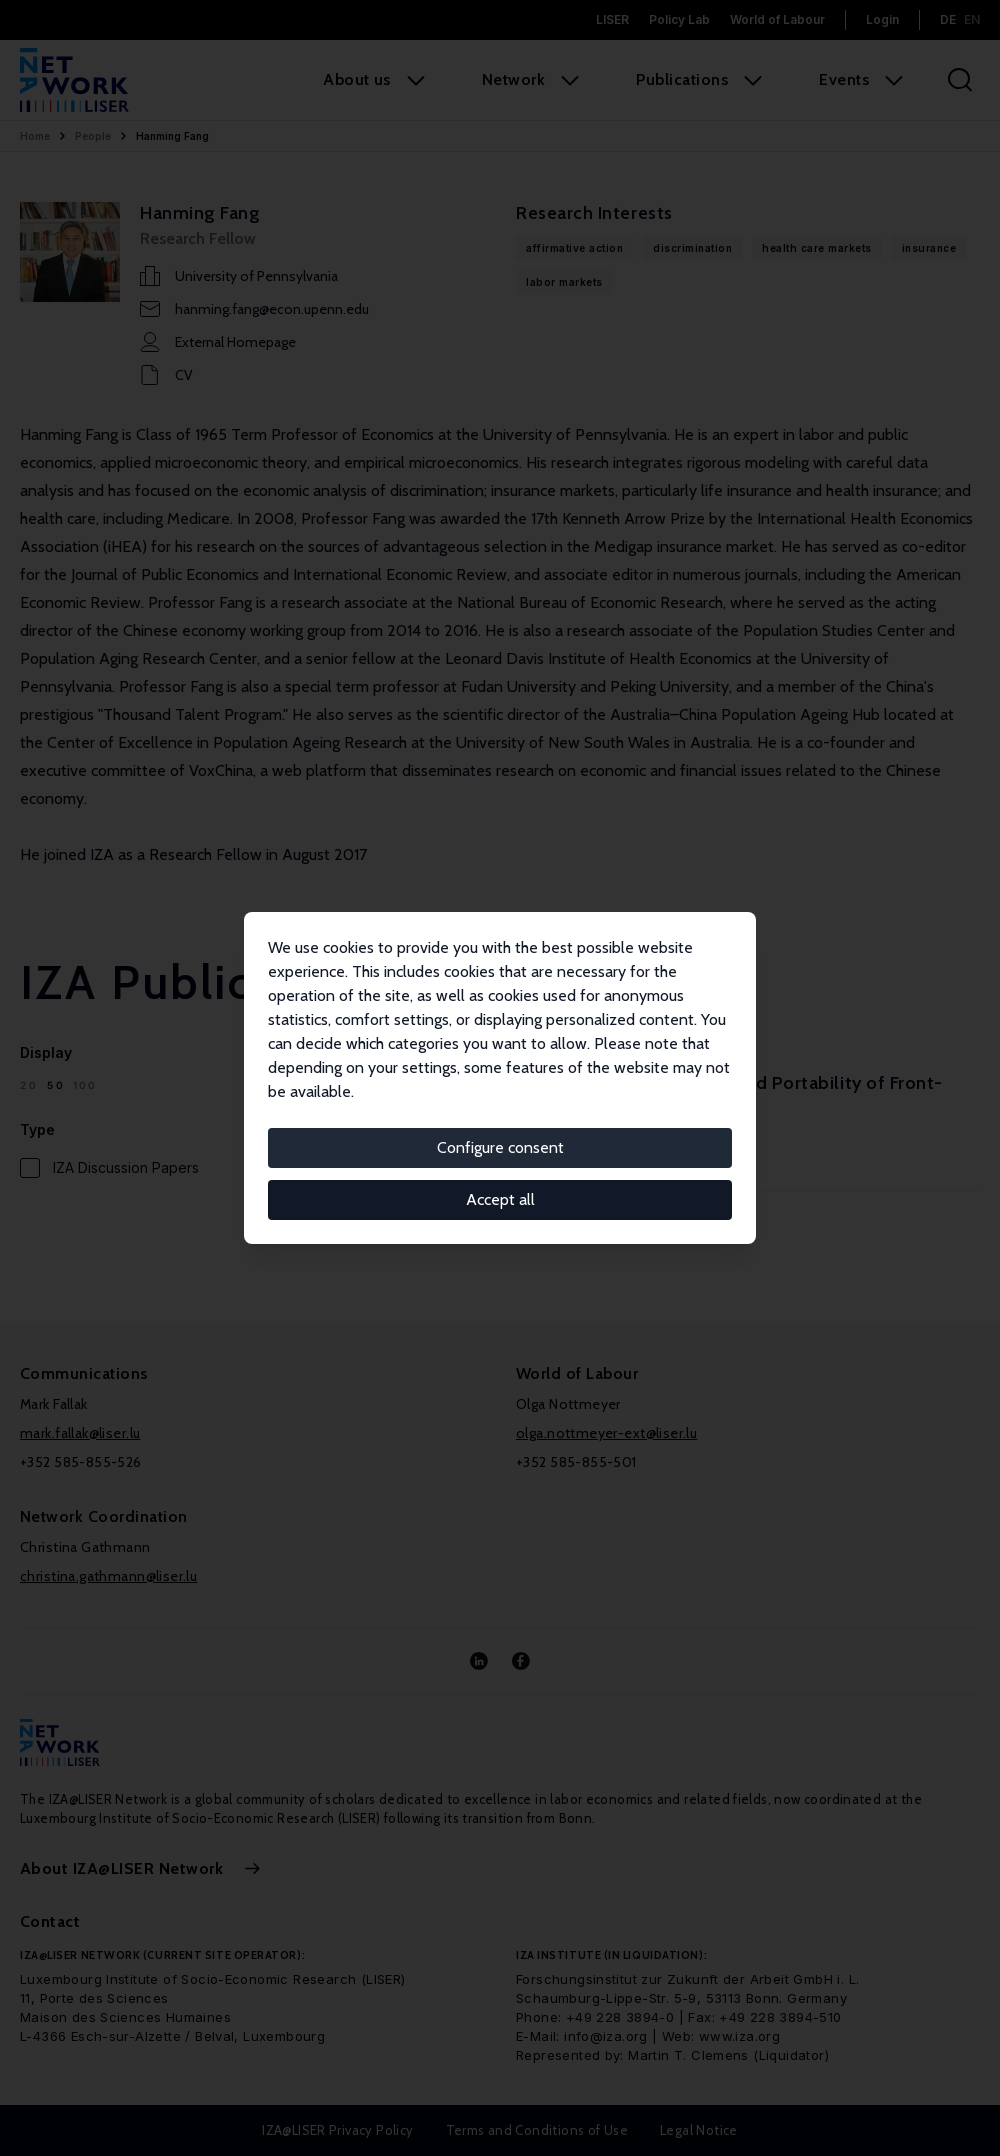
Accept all (500, 1199)
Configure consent (500, 1147)
